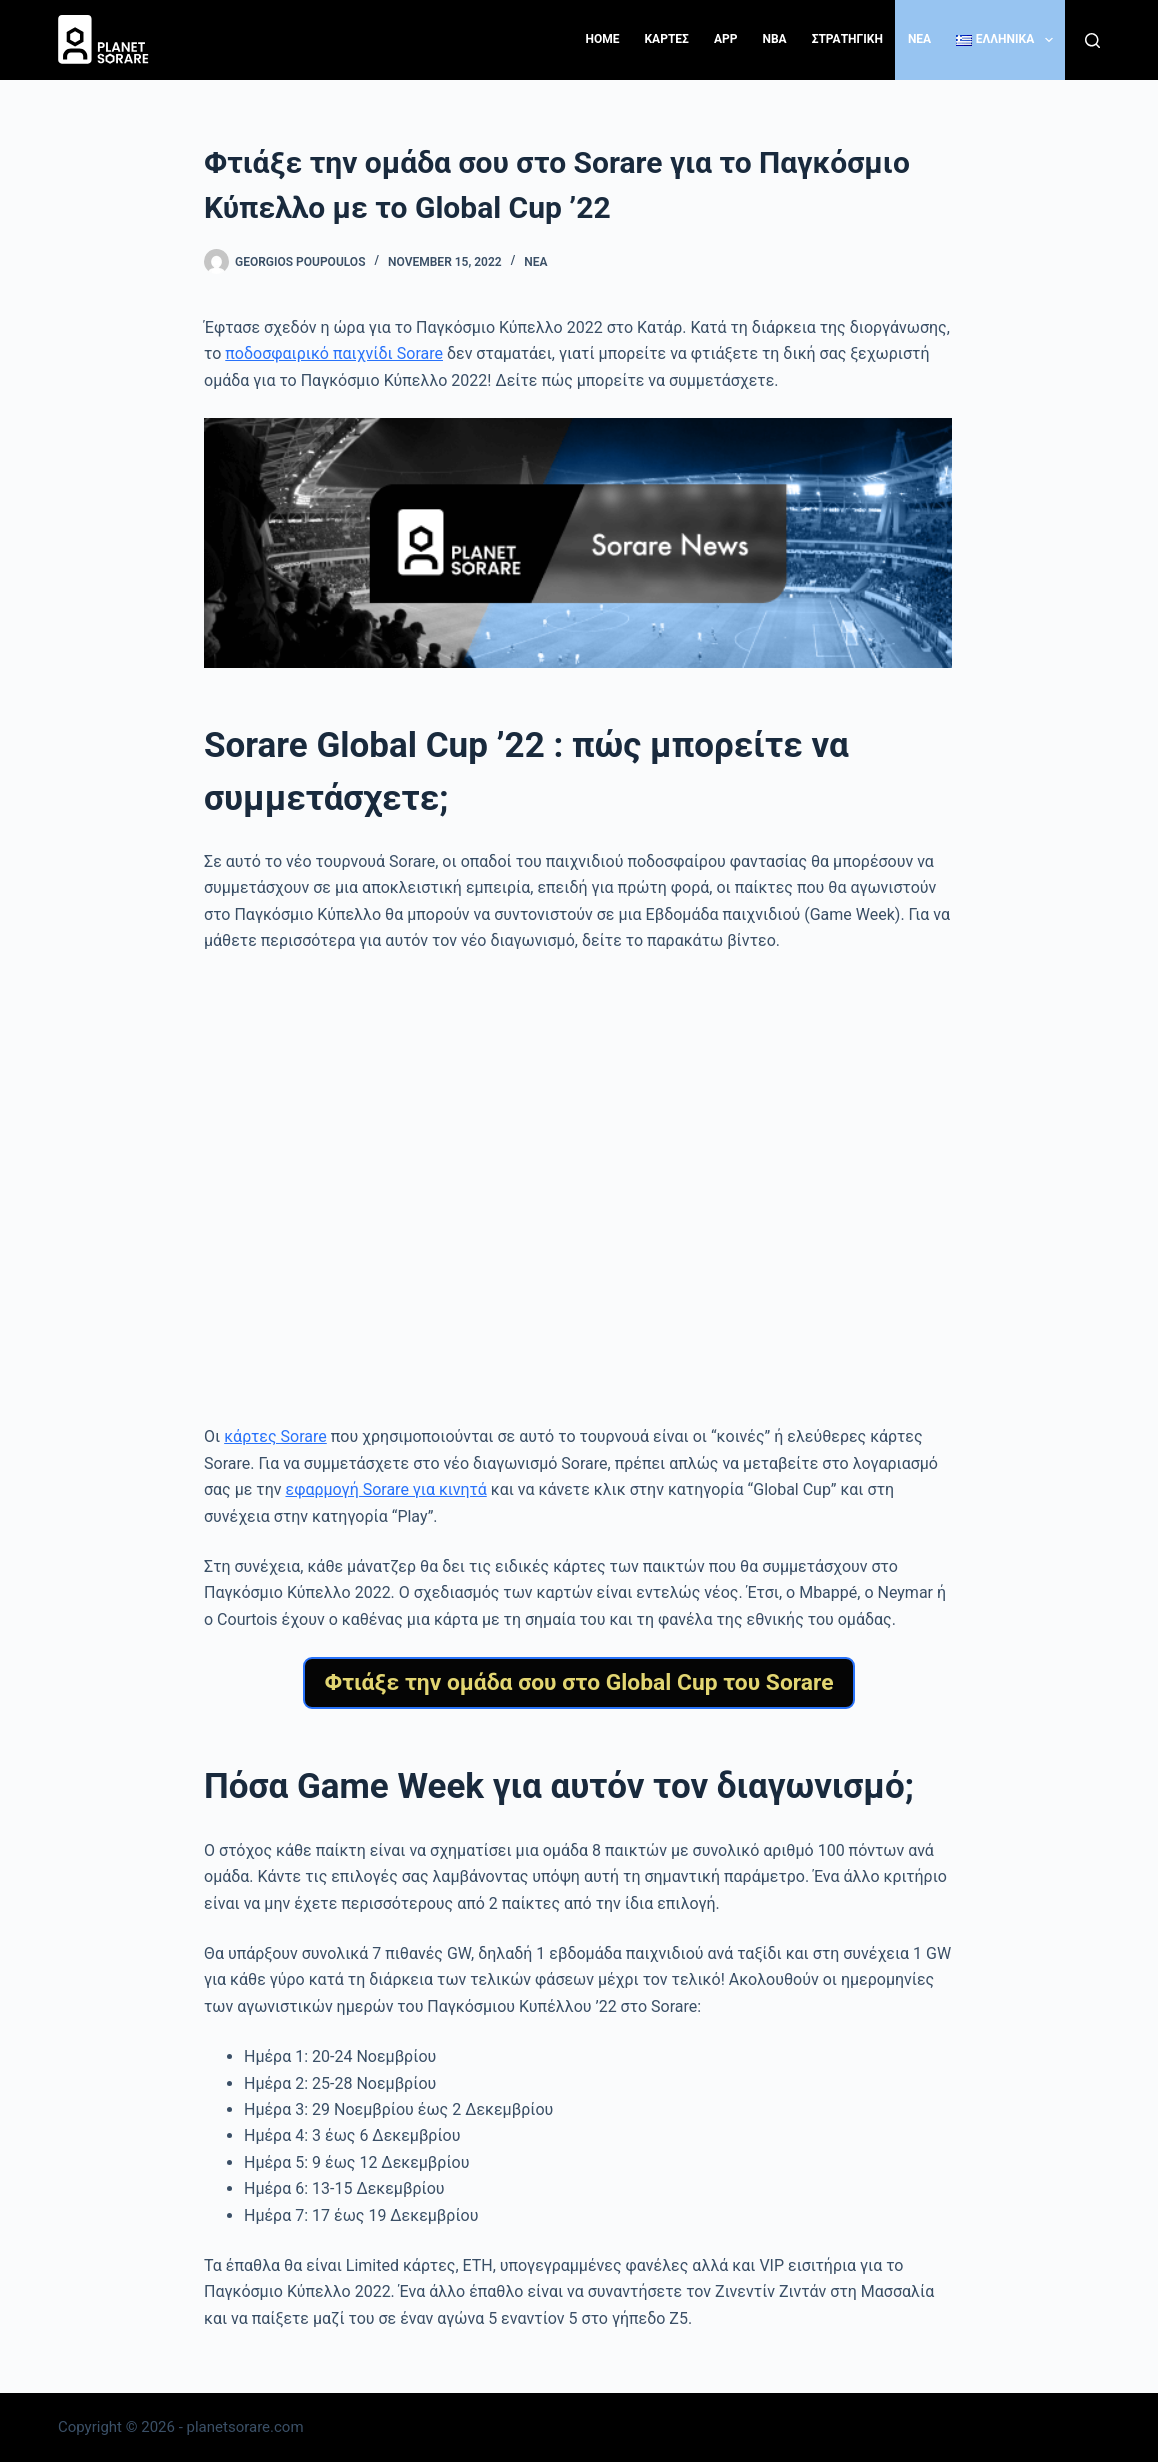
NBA (774, 39)
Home (602, 39)
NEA (919, 39)
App (726, 39)
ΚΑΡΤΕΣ (666, 39)
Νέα (535, 262)
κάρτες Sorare (275, 1436)
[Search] (1092, 40)
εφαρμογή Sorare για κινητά (386, 1489)
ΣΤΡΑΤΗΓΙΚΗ (847, 39)
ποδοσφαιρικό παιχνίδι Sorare (334, 353)
